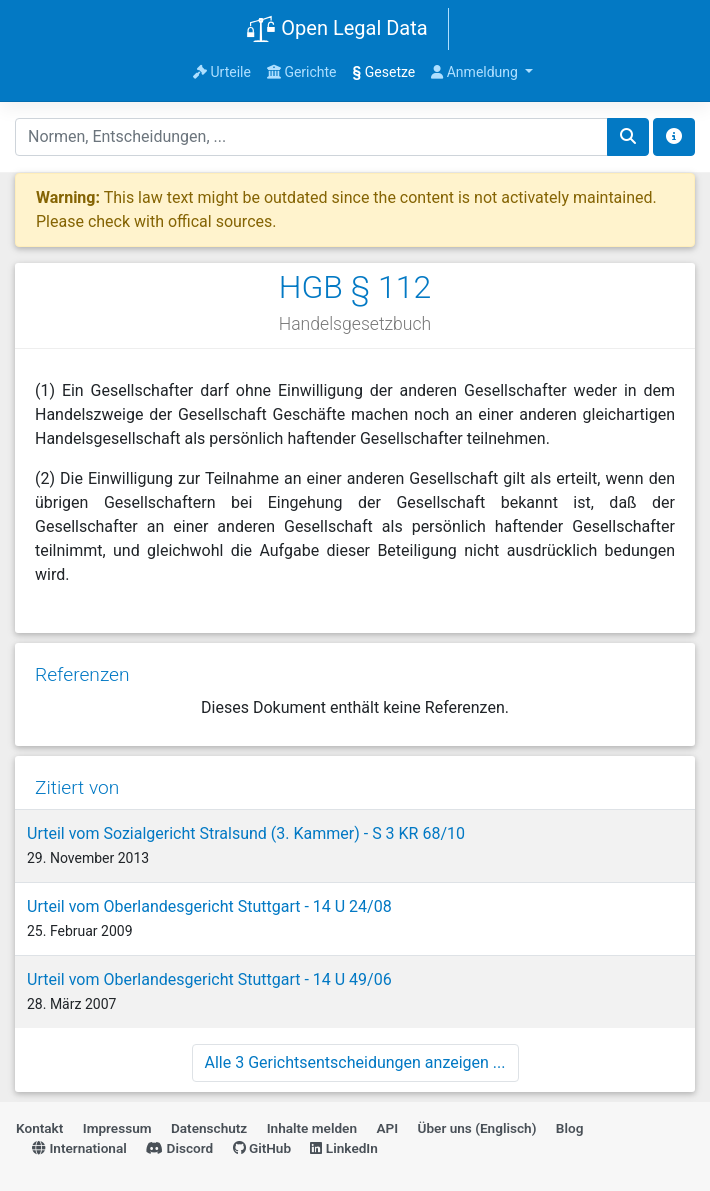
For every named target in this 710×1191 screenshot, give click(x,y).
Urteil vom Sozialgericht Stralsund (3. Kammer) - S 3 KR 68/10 (246, 833)
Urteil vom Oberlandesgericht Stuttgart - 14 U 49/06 (209, 979)
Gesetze (384, 72)
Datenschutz (209, 1128)
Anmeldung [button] (476, 72)
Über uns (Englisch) (477, 1128)
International (79, 1148)
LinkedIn (343, 1148)
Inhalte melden (312, 1128)
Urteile (222, 72)
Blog (570, 1128)
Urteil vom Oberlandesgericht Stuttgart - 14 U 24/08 (209, 906)
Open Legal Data (336, 30)
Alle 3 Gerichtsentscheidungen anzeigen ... (355, 1062)
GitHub (262, 1148)
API (387, 1128)
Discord (179, 1148)
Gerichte (302, 72)
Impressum (117, 1128)
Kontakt (39, 1128)
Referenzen (82, 674)
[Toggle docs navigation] (674, 137)
